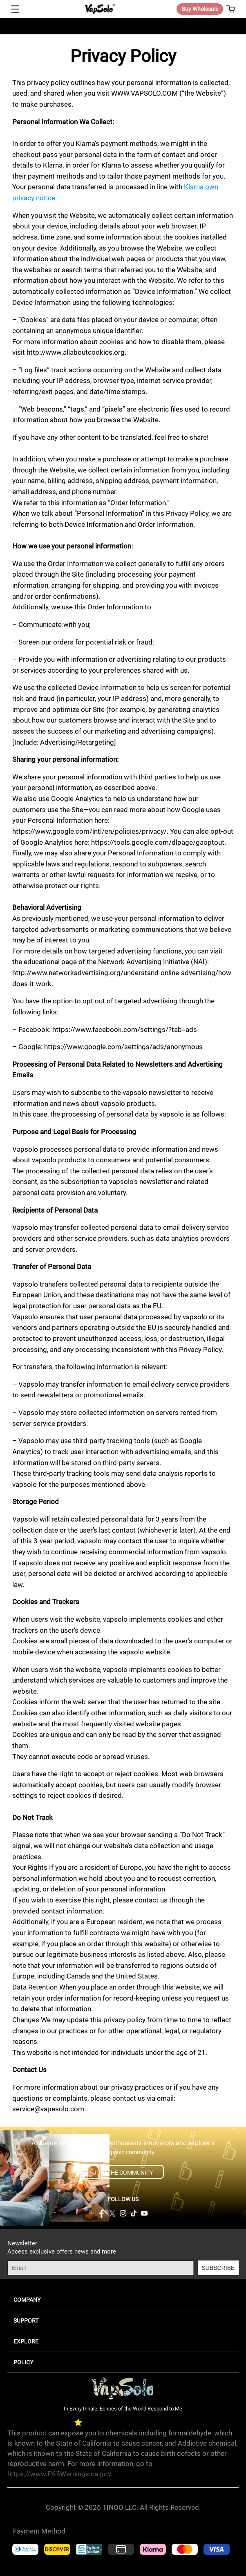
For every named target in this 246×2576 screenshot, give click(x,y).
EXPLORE (25, 2341)
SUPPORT (25, 2320)
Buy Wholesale (199, 9)
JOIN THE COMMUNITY (123, 2172)
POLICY (23, 2362)
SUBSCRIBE (218, 2268)
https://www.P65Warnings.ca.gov (59, 2474)
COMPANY (26, 2299)
